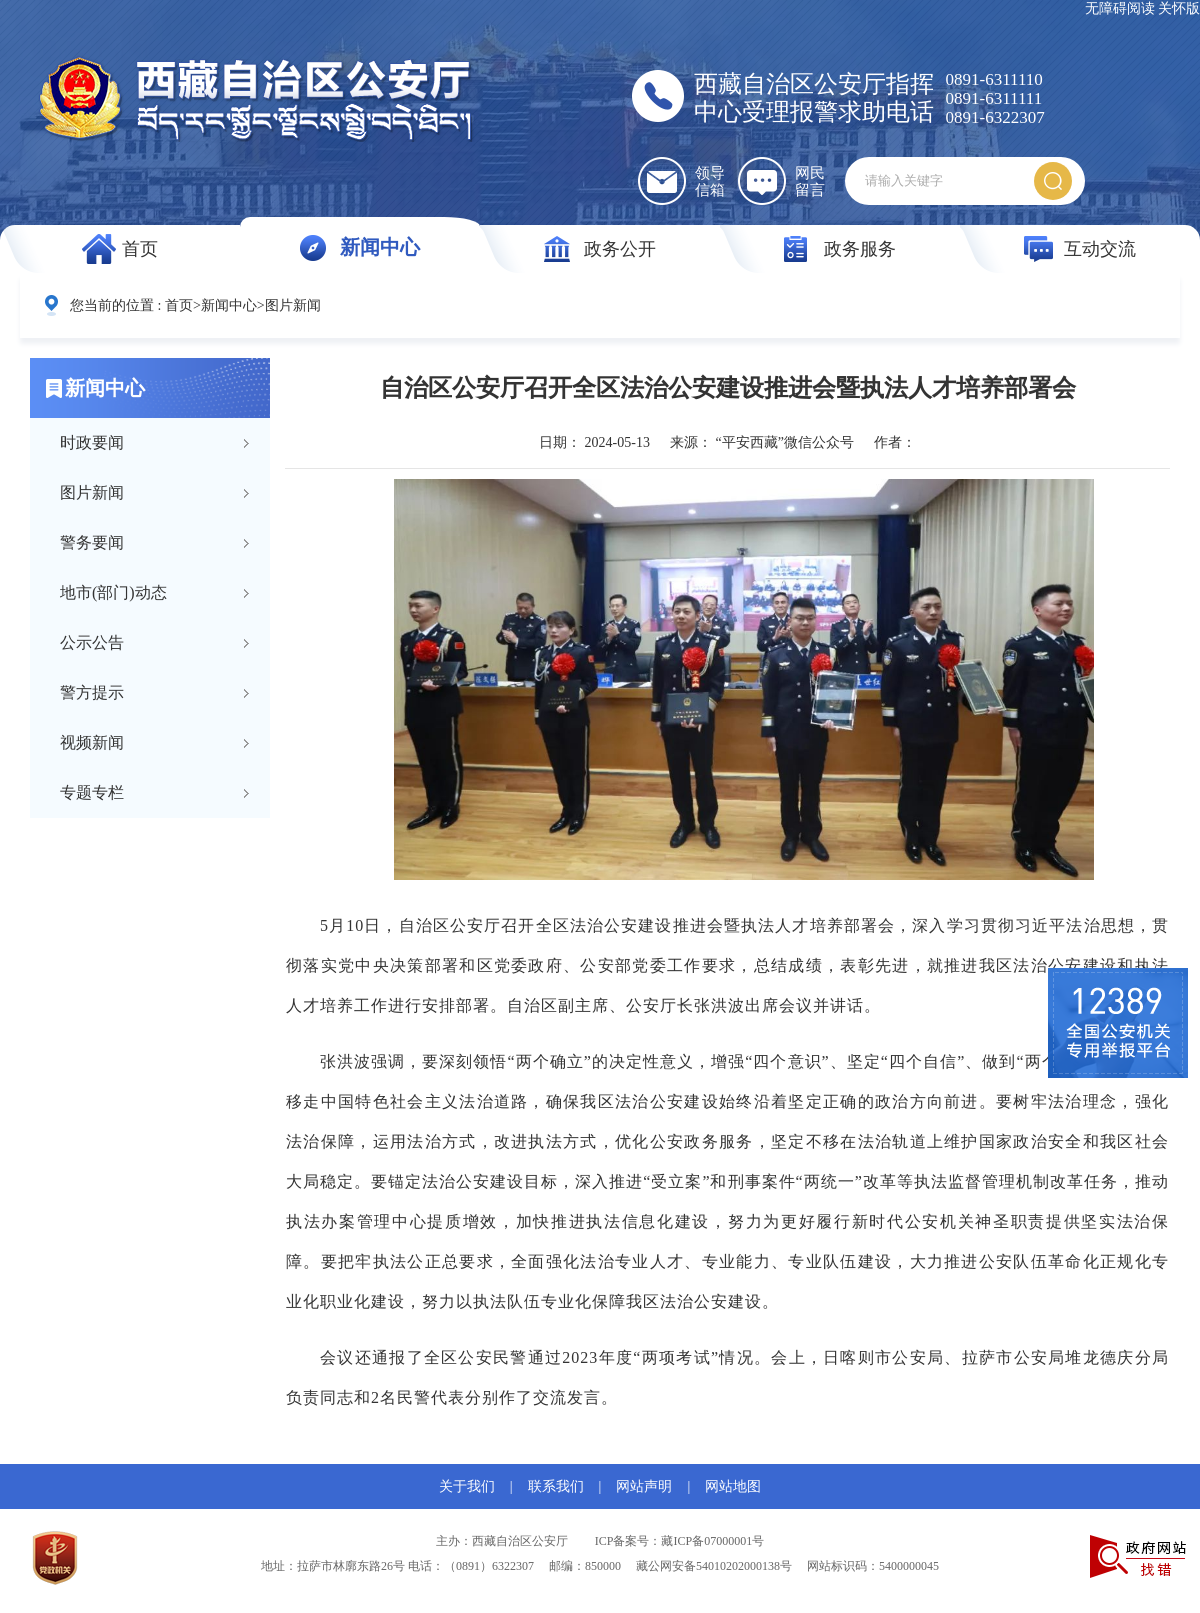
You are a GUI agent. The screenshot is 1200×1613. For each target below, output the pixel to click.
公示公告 (92, 642)
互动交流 (1100, 249)
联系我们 (556, 1486)
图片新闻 (293, 305)
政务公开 (620, 249)
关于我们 (467, 1486)
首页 (140, 249)
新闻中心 (380, 247)
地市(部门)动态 (113, 592)
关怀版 (1179, 8)
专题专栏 (92, 792)
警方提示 (92, 692)
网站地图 (733, 1486)
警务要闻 (92, 542)
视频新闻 (92, 742)
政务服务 (860, 249)
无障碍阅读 (1120, 8)
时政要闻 (92, 442)
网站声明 (644, 1486)
